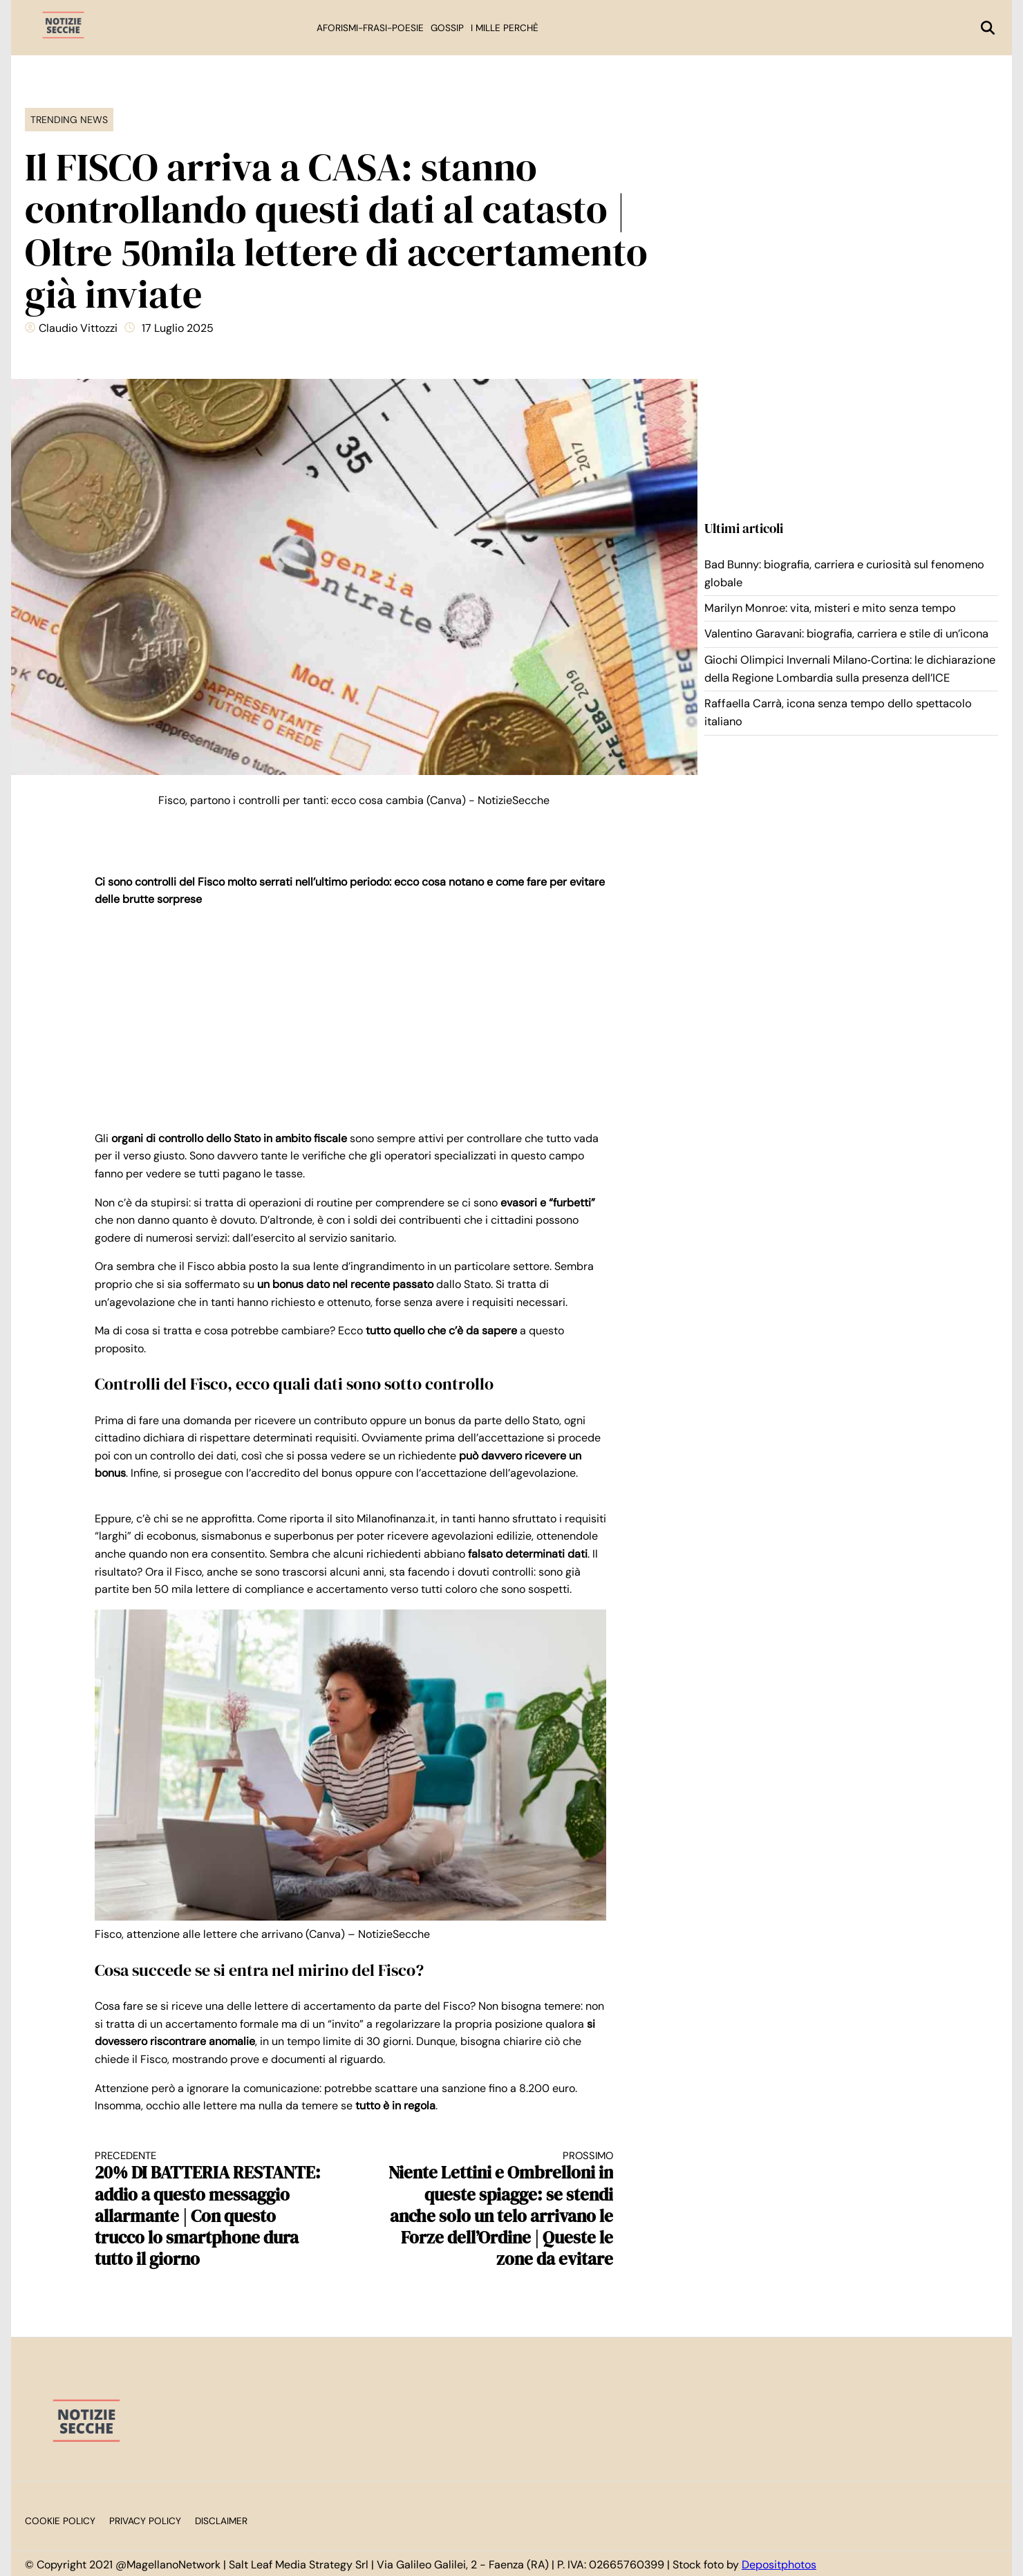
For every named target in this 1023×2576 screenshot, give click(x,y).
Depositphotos (779, 2564)
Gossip (447, 28)
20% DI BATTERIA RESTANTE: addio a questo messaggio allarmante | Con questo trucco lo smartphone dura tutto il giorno (211, 2209)
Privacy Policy (145, 2521)
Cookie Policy (60, 2521)
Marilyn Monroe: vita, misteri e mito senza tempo (830, 608)
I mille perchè (504, 28)
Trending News (69, 119)
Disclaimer (221, 2521)
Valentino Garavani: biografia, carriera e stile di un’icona (846, 633)
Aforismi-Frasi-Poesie (370, 28)
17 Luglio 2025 (178, 328)
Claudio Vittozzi (78, 328)
